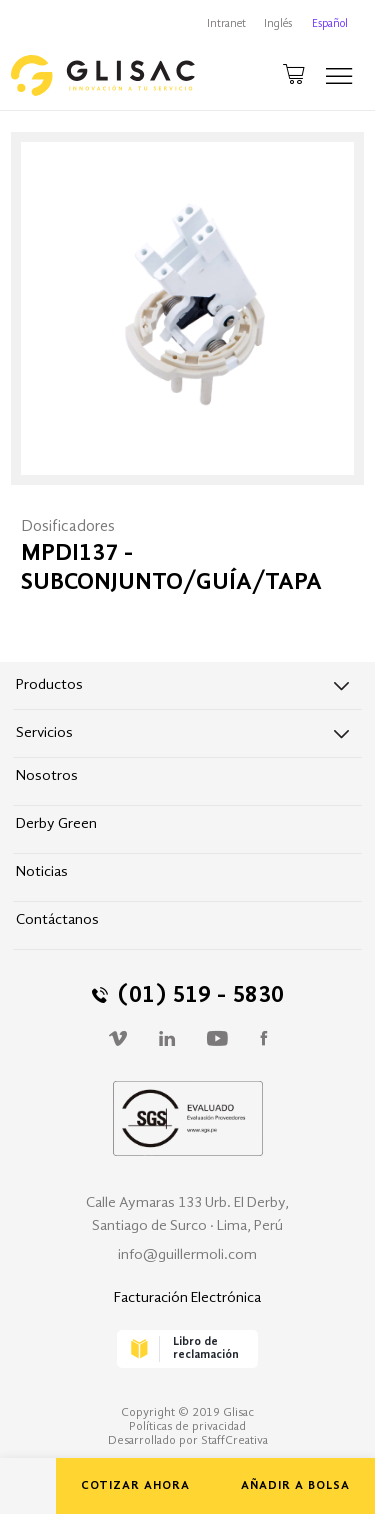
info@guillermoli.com (187, 1255)
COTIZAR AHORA (135, 1486)
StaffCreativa (234, 1441)
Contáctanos (57, 920)
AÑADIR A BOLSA (295, 1486)
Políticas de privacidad (187, 1427)
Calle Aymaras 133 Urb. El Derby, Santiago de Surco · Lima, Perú (187, 1215)
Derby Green (56, 824)
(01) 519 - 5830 (188, 996)
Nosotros (47, 776)
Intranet (226, 24)
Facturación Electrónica (187, 1298)
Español (330, 24)
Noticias (42, 872)
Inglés (278, 24)
